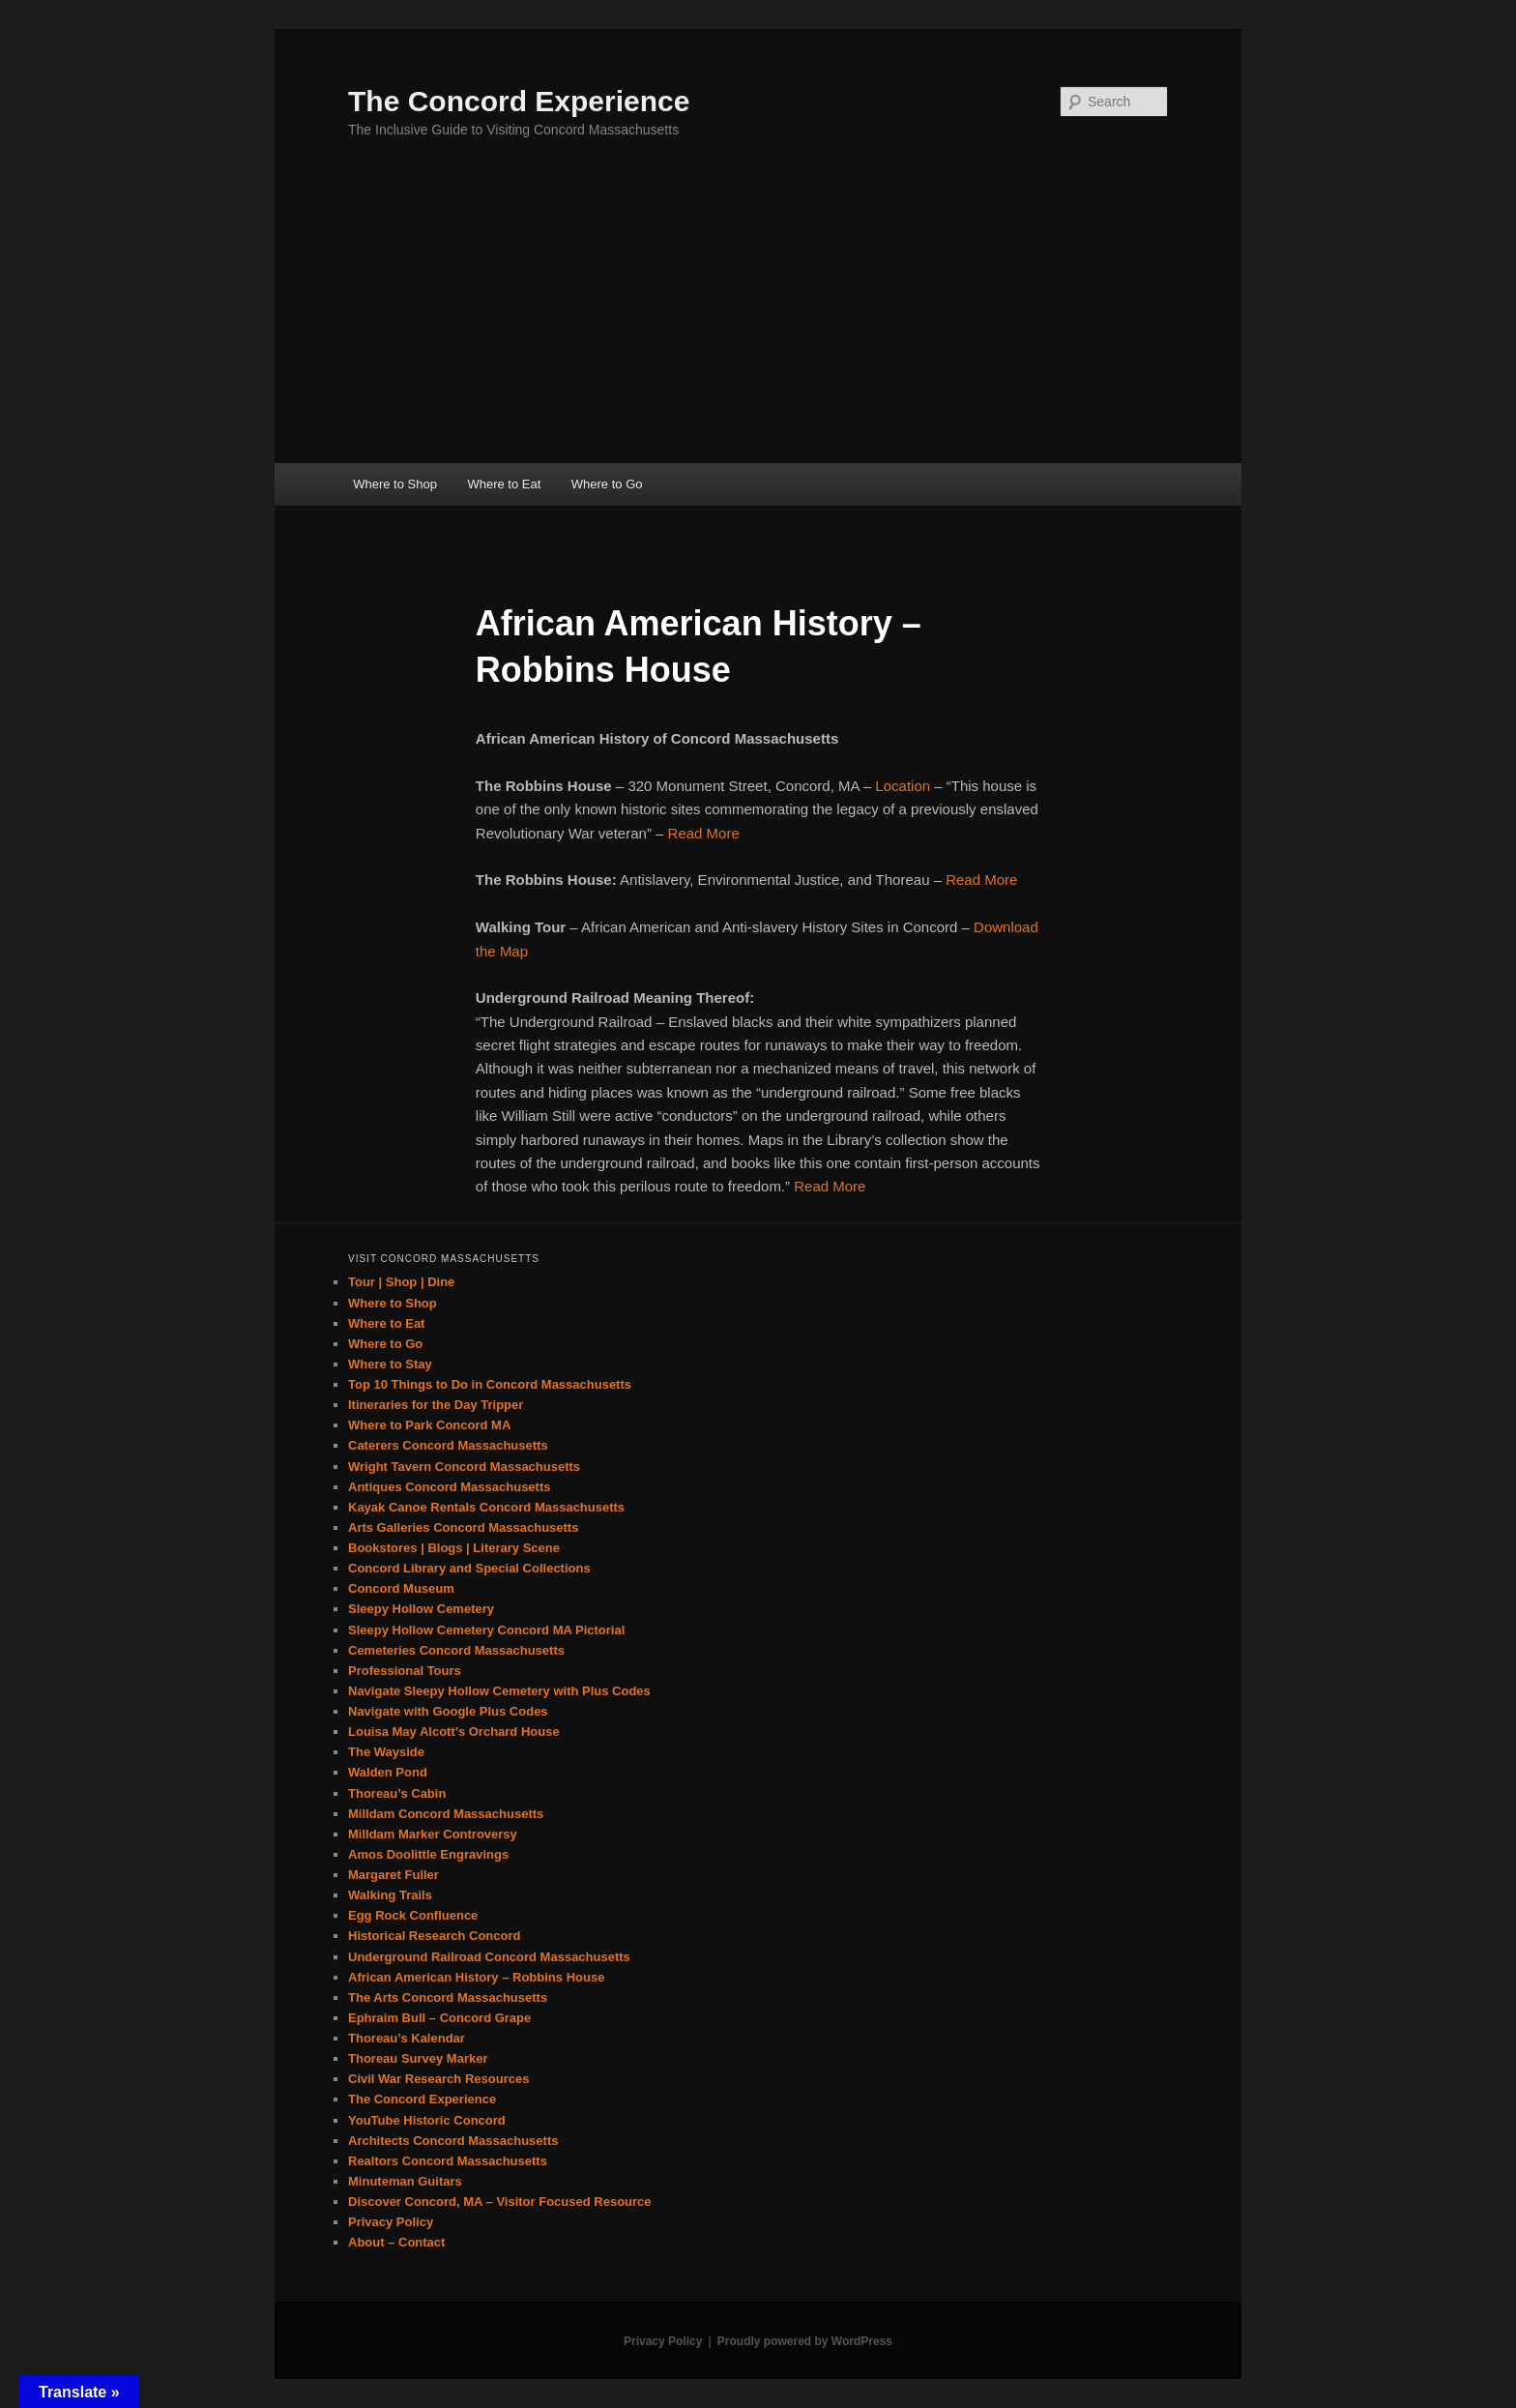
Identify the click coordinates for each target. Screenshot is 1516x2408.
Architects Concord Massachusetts (453, 2140)
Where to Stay (390, 1364)
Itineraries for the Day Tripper (435, 1404)
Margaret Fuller (393, 1874)
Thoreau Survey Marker (418, 2058)
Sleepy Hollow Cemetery (421, 1608)
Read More (704, 833)
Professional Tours (404, 1670)
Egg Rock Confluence (413, 1915)
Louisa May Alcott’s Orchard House (454, 1731)
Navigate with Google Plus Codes (448, 1711)
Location (902, 786)
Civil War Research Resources (438, 2078)
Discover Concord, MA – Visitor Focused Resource (500, 2201)
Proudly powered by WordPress (804, 2341)
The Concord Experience (518, 101)
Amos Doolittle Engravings (428, 1854)
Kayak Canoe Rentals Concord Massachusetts (486, 1507)
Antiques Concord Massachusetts (449, 1487)
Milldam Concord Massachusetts (445, 1813)
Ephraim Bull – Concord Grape (439, 2018)
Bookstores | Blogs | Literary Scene (454, 1548)
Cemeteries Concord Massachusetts (456, 1650)
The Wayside (386, 1752)
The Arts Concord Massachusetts (447, 1997)
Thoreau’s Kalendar (406, 2038)
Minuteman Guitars (405, 2181)
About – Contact (396, 2242)
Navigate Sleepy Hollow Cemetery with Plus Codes (499, 1691)
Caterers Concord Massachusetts (448, 1445)
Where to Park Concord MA (429, 1425)
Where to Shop (395, 484)
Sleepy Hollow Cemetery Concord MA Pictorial (486, 1630)
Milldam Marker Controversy (432, 1834)
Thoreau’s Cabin (397, 1793)
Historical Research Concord (434, 1935)
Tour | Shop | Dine (401, 1282)
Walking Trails (390, 1895)
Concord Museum (401, 1588)
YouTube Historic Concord (427, 2120)
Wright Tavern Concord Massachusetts (464, 1466)
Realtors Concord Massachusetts (447, 2161)
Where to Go (607, 484)
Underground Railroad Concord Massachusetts (489, 1957)
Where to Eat (503, 484)
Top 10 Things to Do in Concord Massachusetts (489, 1384)
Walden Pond (387, 1772)
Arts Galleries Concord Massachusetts (463, 1527)
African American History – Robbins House (476, 1977)
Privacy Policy (390, 2222)
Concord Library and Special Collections (469, 1568)
